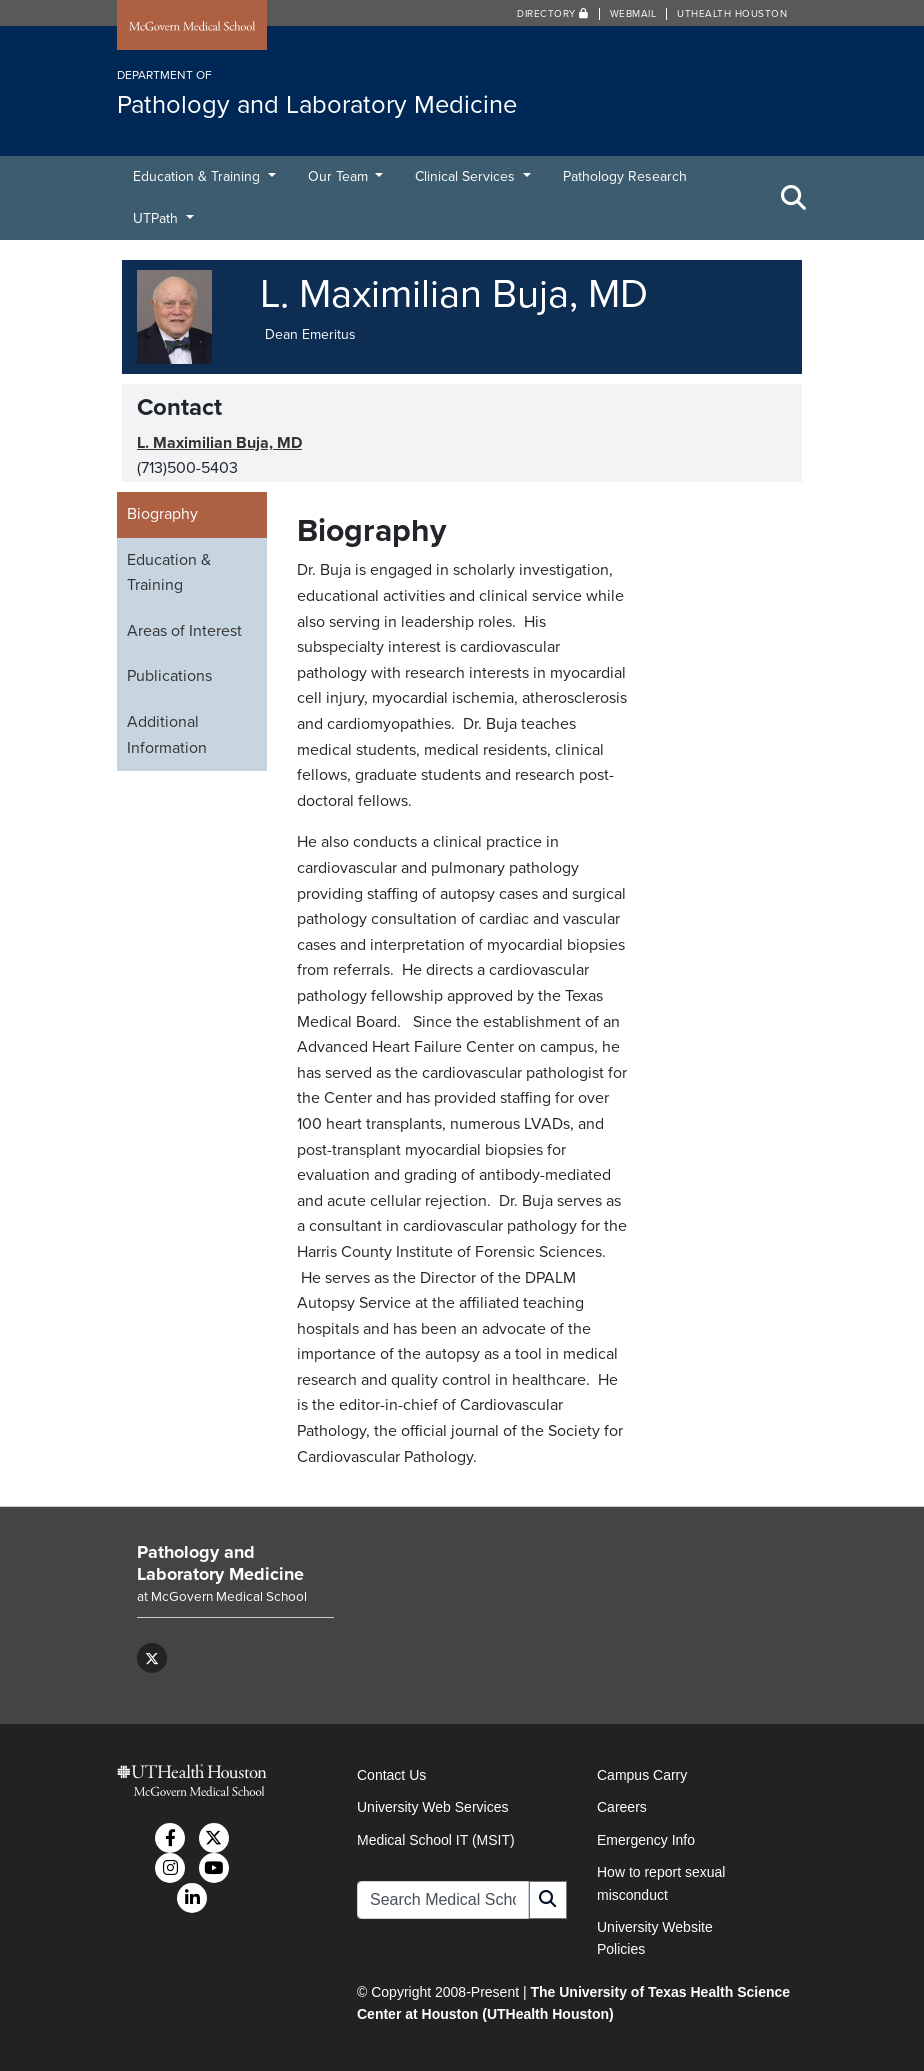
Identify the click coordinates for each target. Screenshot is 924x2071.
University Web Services (432, 1807)
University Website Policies (655, 1938)
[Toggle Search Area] (794, 198)
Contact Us (391, 1775)
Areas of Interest (184, 631)
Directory (553, 14)
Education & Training (198, 176)
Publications (169, 676)
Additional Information (167, 735)
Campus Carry (642, 1775)
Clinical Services (467, 176)
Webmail (633, 14)
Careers (622, 1807)
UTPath (157, 218)
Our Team (340, 176)
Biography (162, 514)
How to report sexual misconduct (661, 1883)
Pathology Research (625, 176)
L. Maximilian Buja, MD (219, 443)
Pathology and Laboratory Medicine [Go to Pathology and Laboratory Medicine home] (220, 1563)
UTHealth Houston (732, 14)
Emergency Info (646, 1840)
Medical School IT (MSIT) (436, 1840)
